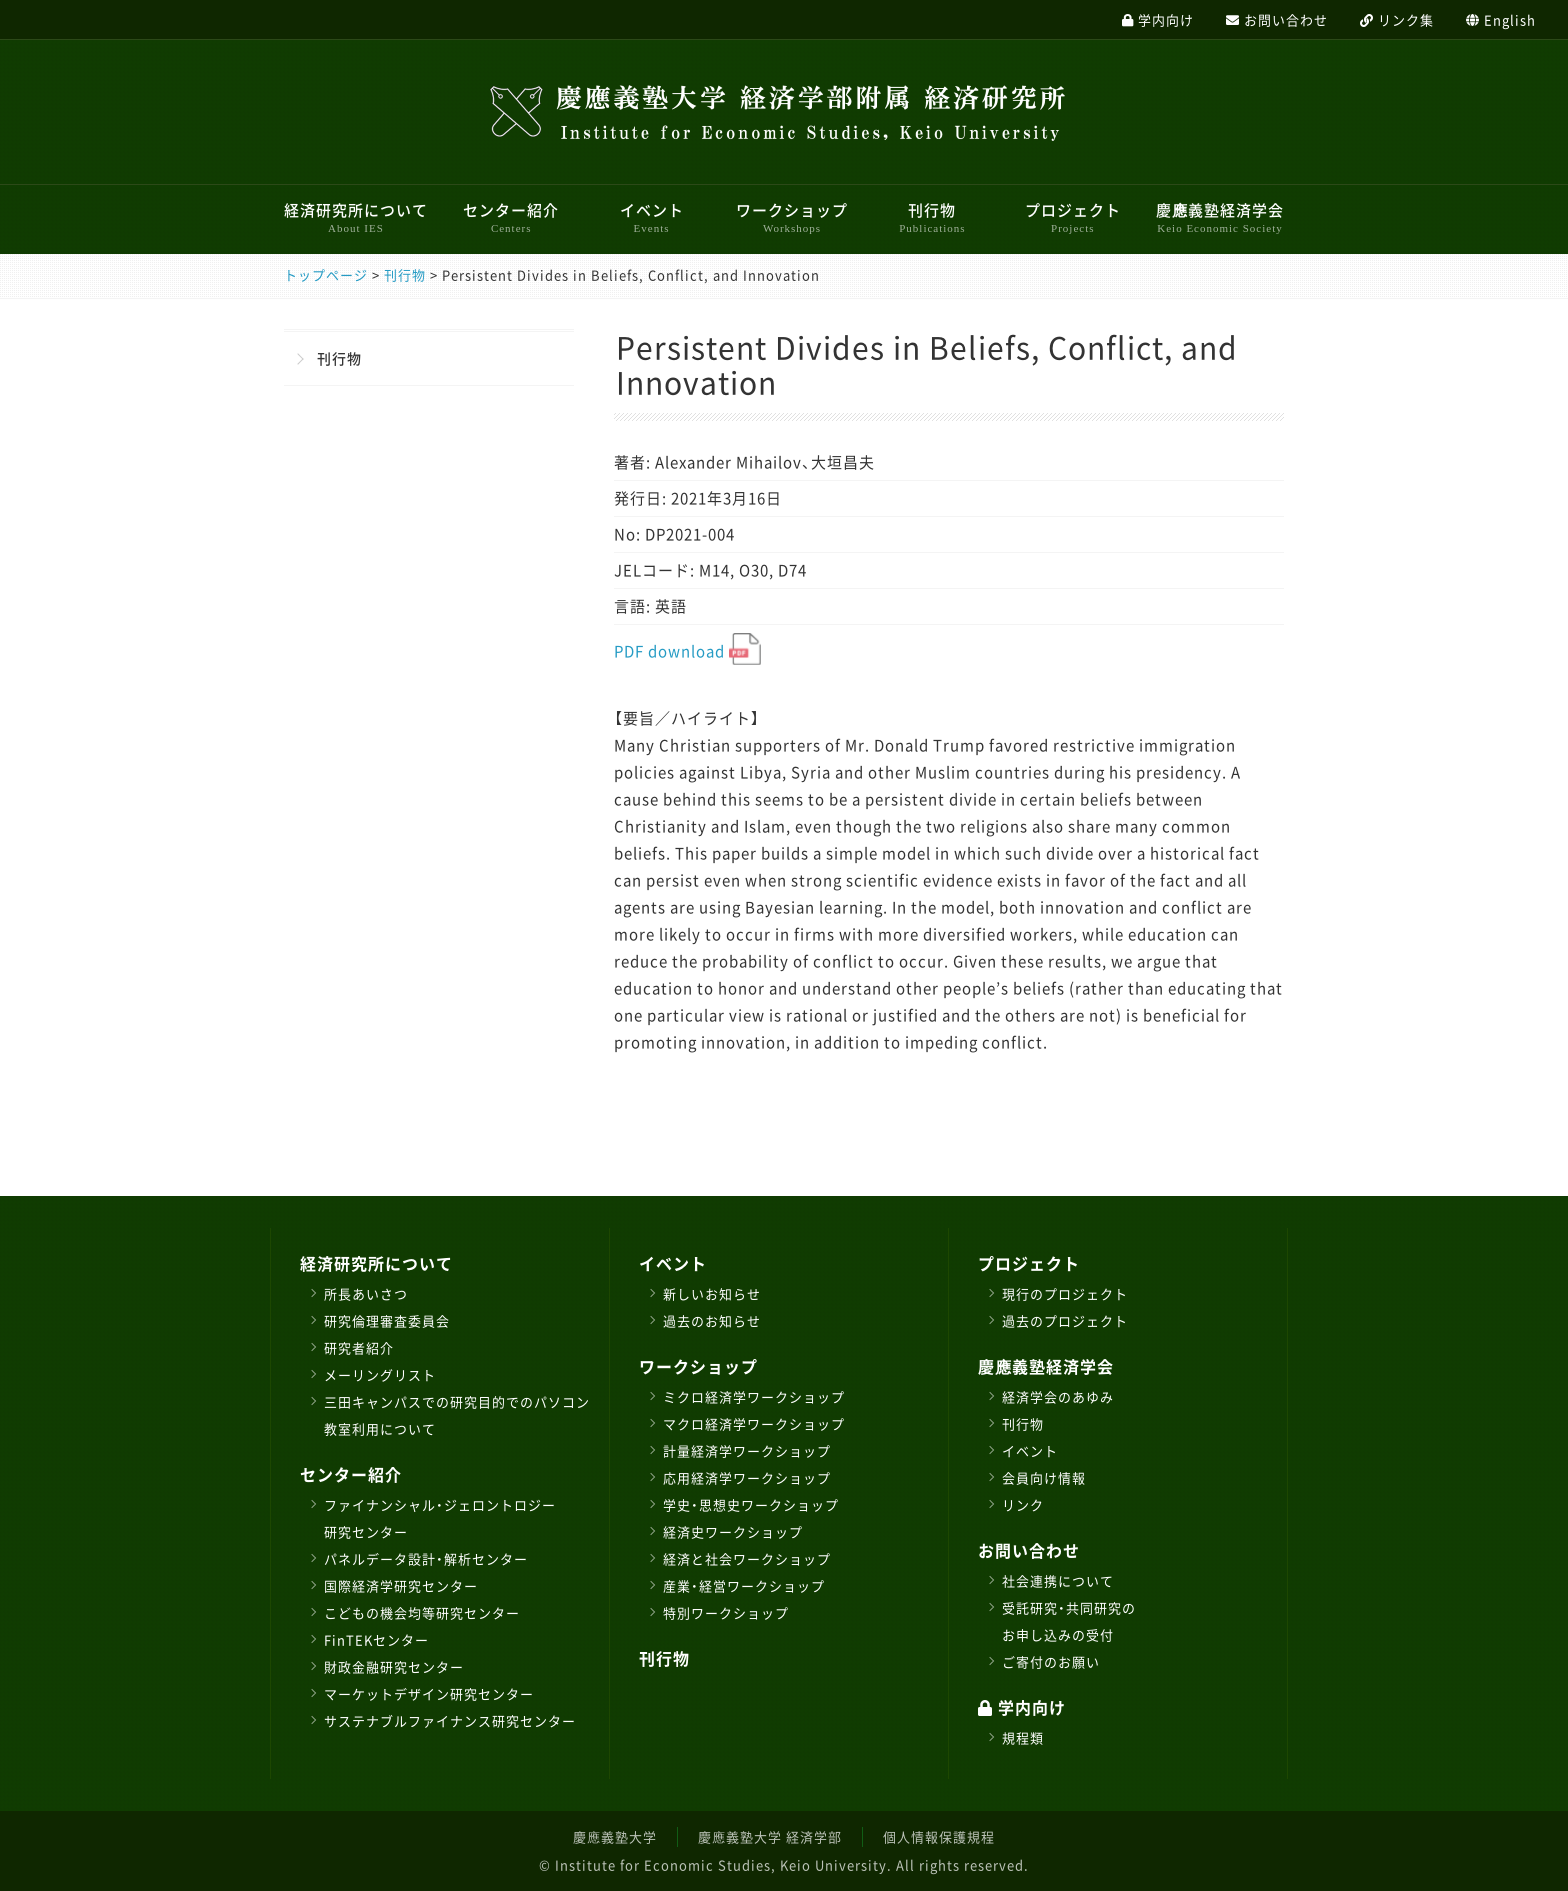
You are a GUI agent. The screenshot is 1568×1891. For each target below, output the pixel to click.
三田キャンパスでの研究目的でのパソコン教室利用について (457, 1415)
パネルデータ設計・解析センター (426, 1558)
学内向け (1022, 1707)
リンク (1023, 1504)
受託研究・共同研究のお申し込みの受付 (1069, 1621)
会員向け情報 (1044, 1477)
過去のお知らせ (712, 1320)
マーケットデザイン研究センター (429, 1693)
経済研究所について (356, 217)
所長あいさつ (366, 1293)
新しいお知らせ (712, 1293)
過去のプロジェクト (1065, 1320)
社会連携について (1058, 1580)
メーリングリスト (380, 1374)
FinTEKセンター (376, 1639)
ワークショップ (792, 217)
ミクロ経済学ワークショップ (754, 1396)
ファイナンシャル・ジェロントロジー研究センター (440, 1518)
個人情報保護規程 (939, 1836)
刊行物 (932, 217)
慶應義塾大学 (615, 1836)
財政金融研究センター (394, 1666)
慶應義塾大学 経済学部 (770, 1836)
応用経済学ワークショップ (747, 1477)
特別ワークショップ (726, 1612)
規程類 (1023, 1737)
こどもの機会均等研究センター (422, 1612)
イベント (652, 217)
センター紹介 (511, 217)
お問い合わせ (1029, 1550)
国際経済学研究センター (401, 1585)
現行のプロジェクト (1065, 1293)
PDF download (687, 651)
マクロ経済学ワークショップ (754, 1423)
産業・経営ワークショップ (744, 1585)
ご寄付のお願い (1051, 1661)
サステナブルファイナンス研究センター (450, 1720)
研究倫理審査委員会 (387, 1320)
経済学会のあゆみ (1058, 1396)
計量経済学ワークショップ (747, 1450)
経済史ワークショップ (733, 1531)
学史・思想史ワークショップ (751, 1504)
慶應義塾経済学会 (1220, 217)
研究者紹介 (359, 1347)
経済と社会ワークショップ (747, 1558)
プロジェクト (1073, 217)
